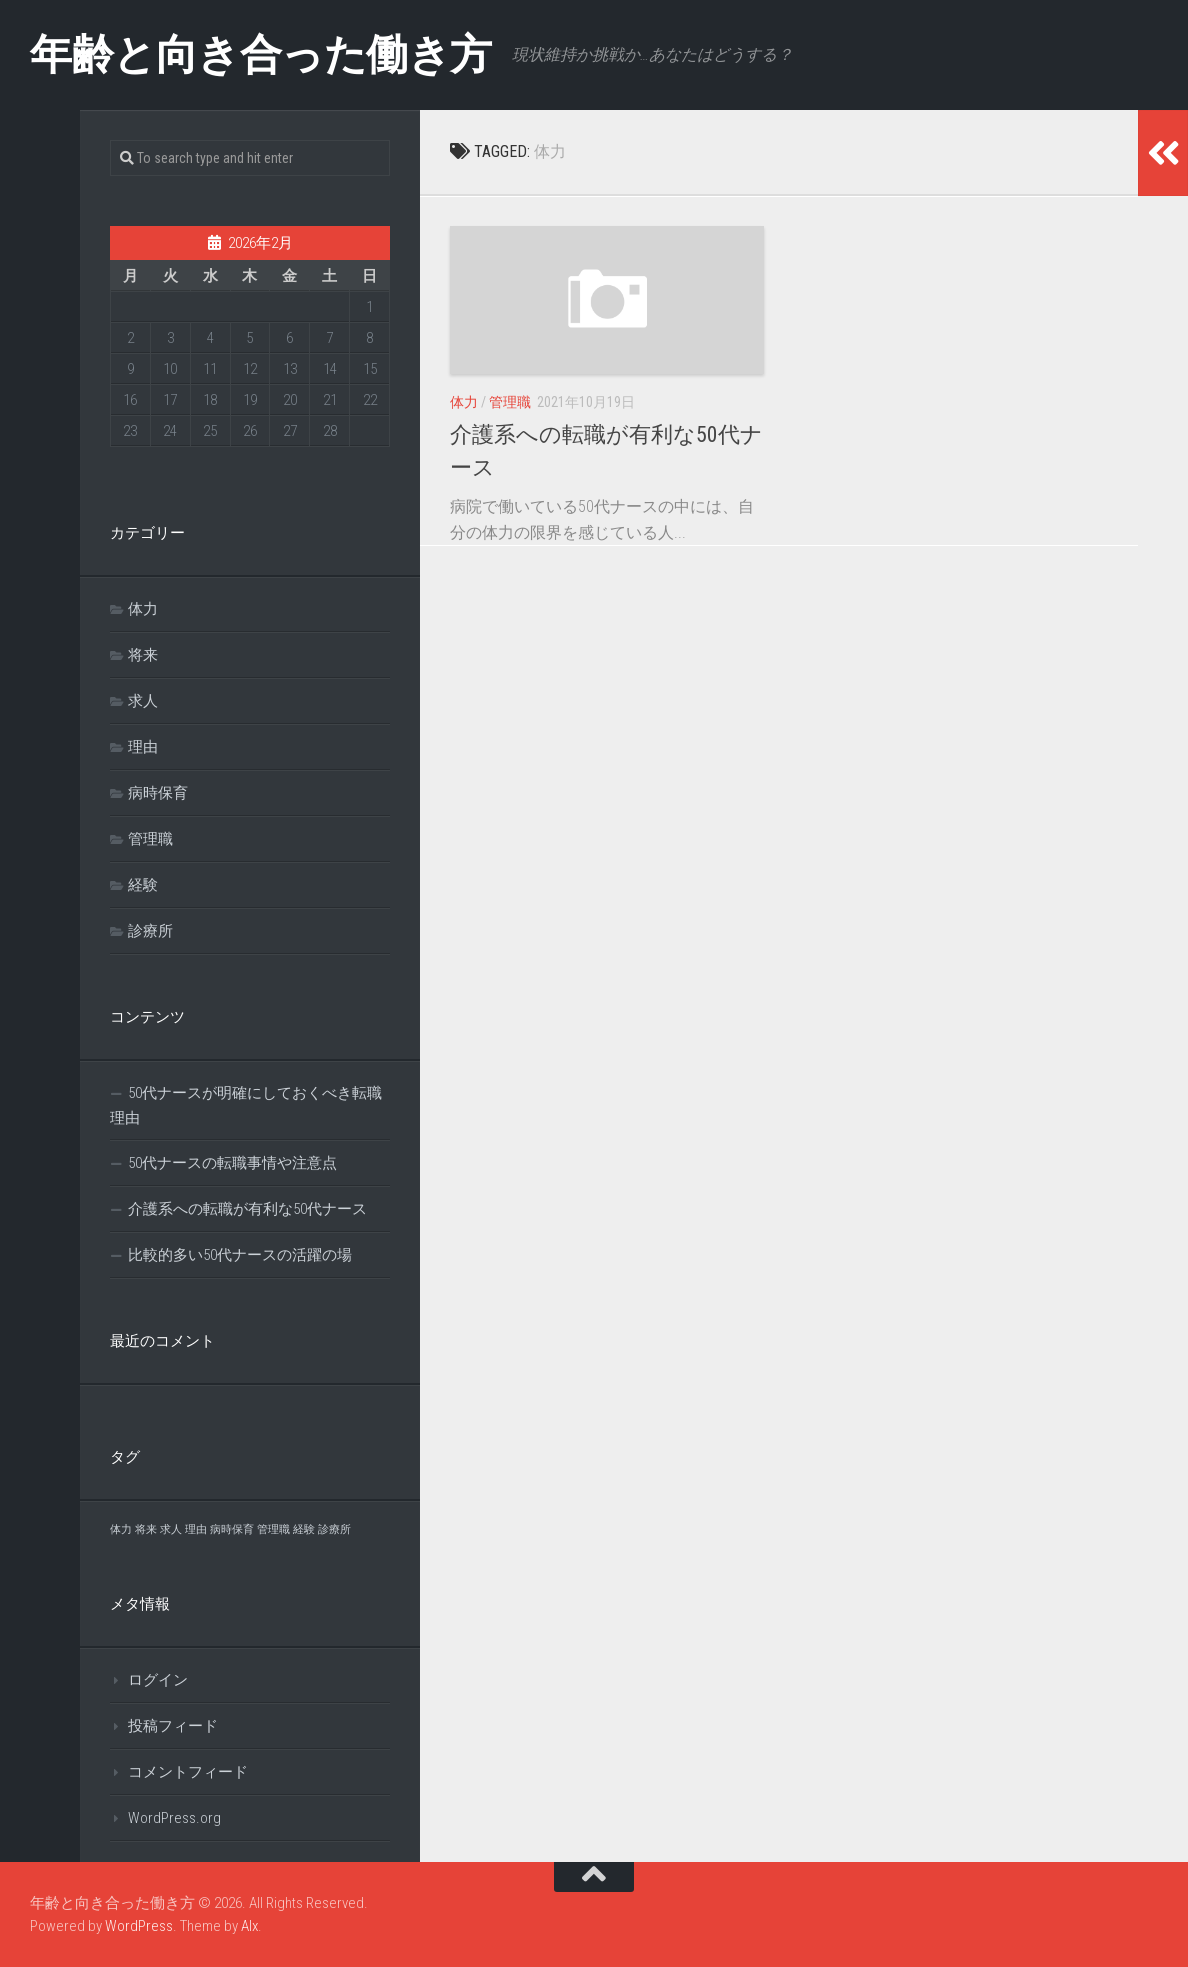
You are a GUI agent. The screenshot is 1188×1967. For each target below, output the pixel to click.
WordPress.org (174, 1818)
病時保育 (158, 793)
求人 (143, 701)
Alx (249, 1926)
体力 (464, 402)
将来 (143, 655)
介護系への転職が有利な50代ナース (247, 1209)
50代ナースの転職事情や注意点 (232, 1163)
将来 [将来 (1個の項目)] (146, 1529)
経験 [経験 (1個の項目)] (304, 1529)
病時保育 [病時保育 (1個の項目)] (232, 1529)
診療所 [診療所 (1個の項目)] (334, 1529)
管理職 (510, 402)
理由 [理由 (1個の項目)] (196, 1529)
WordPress (139, 1926)
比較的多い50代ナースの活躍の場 (240, 1255)
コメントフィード (188, 1772)
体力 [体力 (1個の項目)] (121, 1529)
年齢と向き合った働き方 (261, 54)
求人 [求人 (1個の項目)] (171, 1529)
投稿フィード (173, 1726)
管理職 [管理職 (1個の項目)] (273, 1529)
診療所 (150, 931)
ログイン (158, 1680)
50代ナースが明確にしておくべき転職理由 (246, 1105)
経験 (143, 885)
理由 (143, 747)
